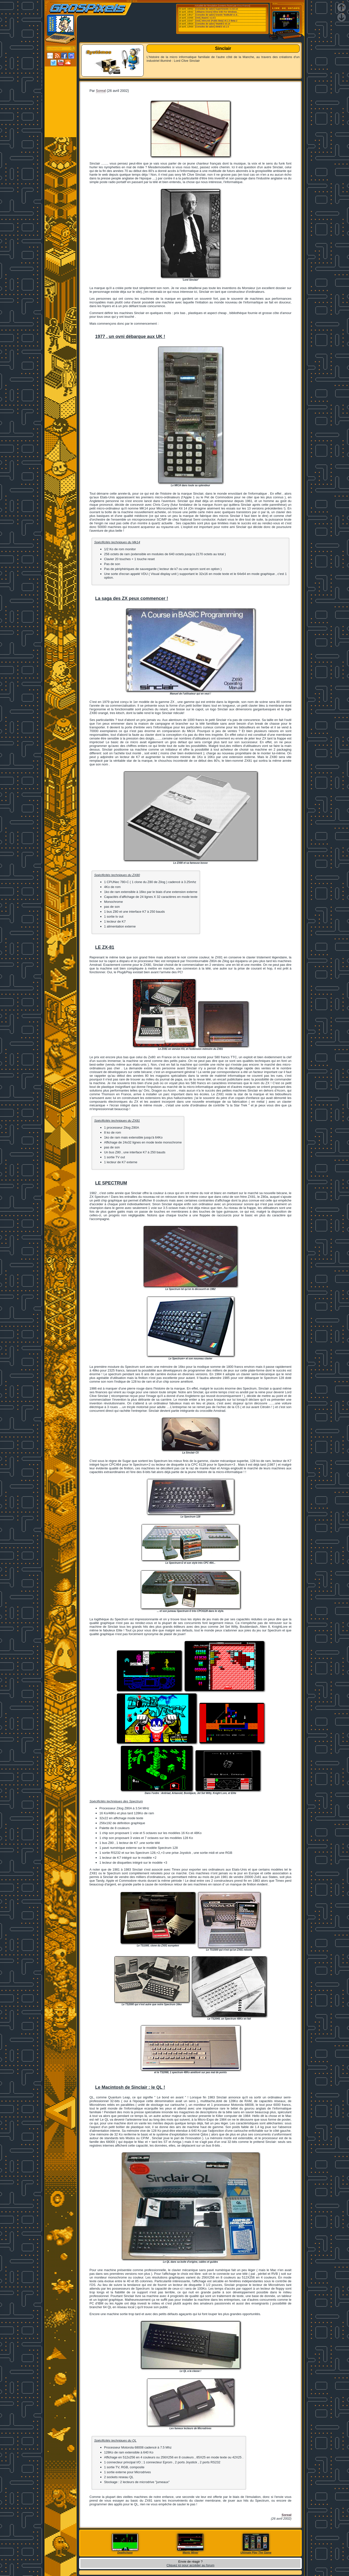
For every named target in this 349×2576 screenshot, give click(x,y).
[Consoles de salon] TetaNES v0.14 (212, 23)
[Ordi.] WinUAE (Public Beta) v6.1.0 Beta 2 (216, 21)
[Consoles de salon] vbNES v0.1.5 (212, 26)
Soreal (101, 91)
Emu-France (243, 5)
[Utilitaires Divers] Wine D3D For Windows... (217, 12)
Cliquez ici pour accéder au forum (191, 2565)
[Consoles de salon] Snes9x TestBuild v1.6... (217, 15)
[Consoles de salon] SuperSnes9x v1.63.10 (216, 9)
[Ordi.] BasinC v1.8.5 (205, 18)
